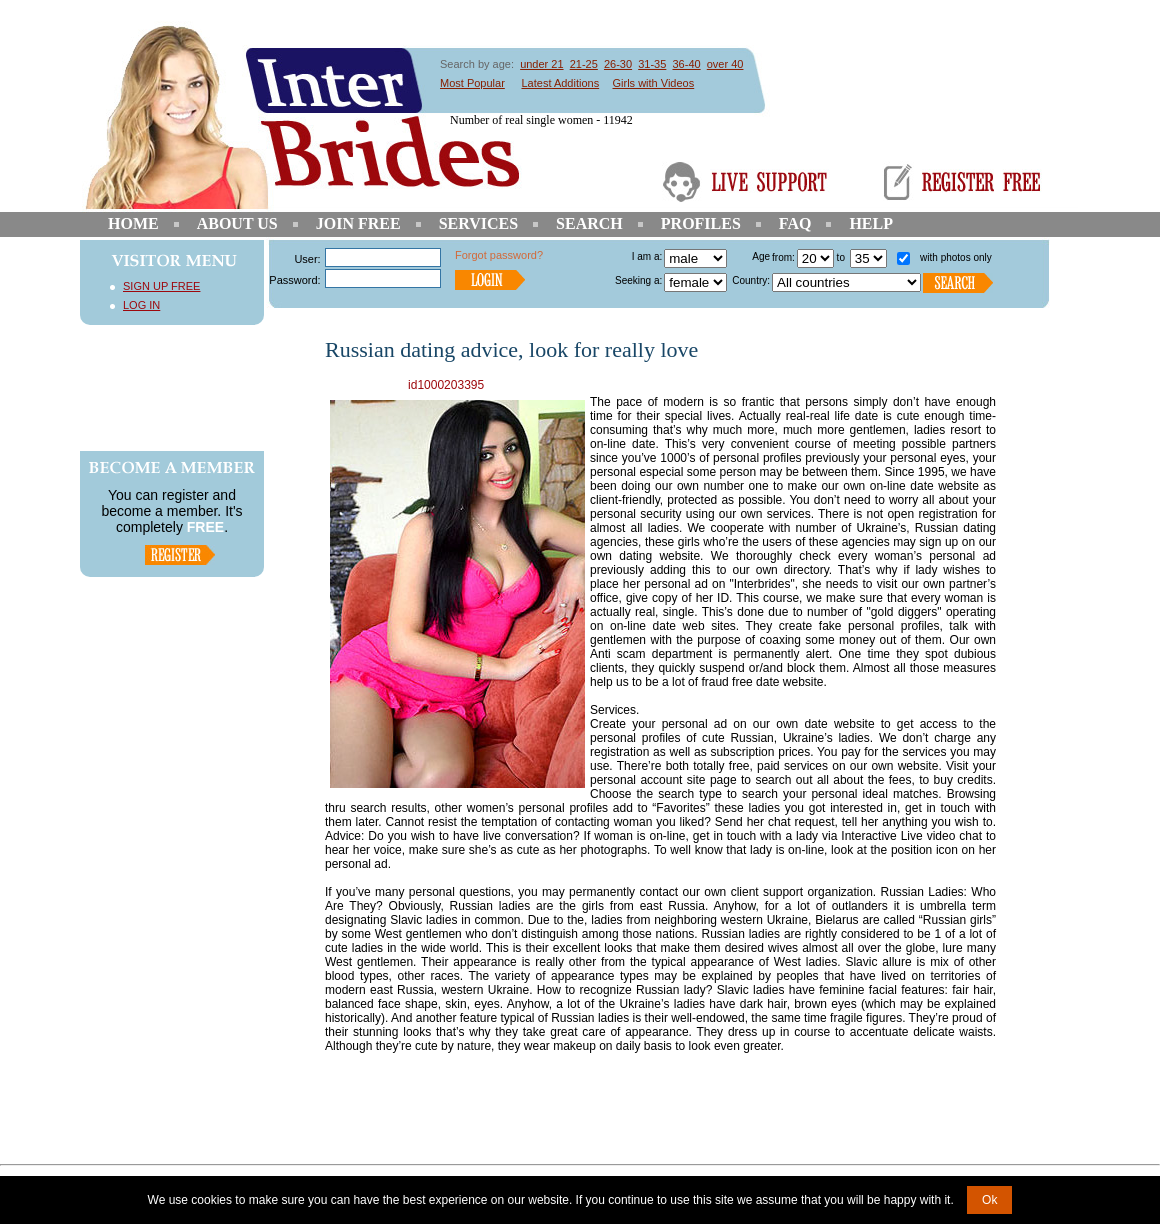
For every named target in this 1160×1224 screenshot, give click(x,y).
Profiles (701, 223)
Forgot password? (499, 255)
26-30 (618, 64)
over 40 (725, 64)
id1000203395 (446, 385)
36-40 (686, 64)
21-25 (584, 64)
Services (478, 223)
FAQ (795, 223)
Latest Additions (560, 83)
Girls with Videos (654, 83)
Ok (989, 1200)
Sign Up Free (161, 286)
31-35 (652, 64)
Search (589, 223)
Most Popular (472, 83)
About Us (237, 223)
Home (133, 223)
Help (871, 223)
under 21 (541, 64)
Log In (141, 305)
